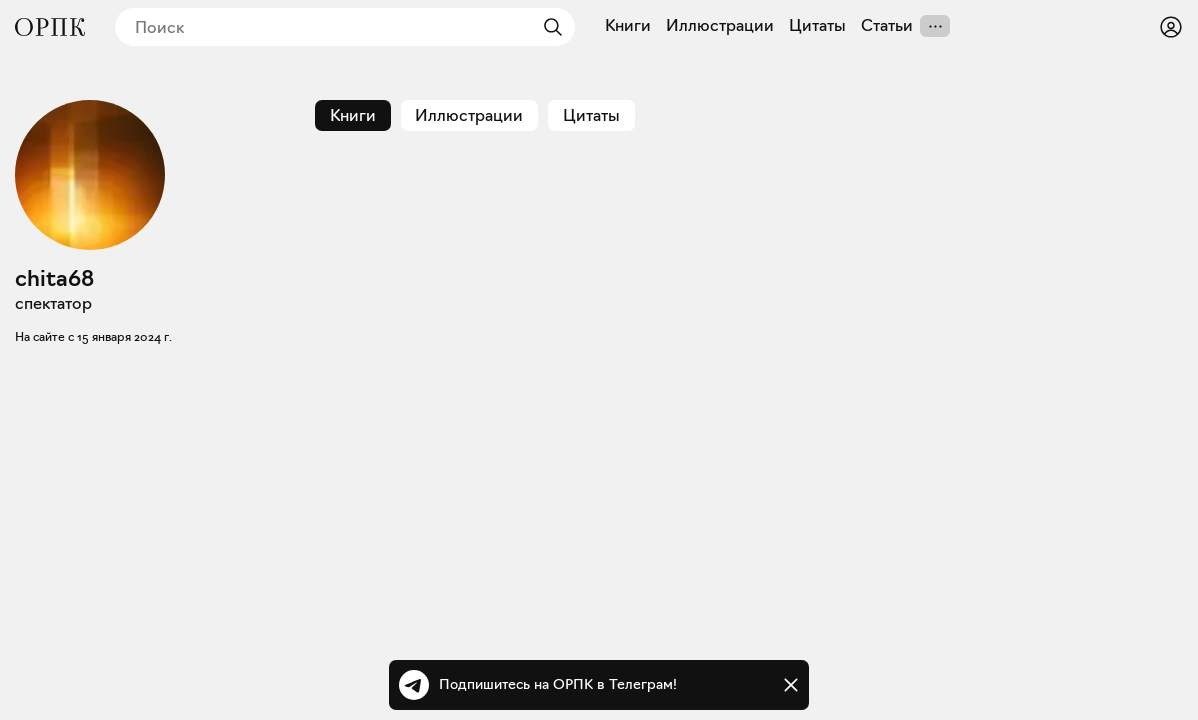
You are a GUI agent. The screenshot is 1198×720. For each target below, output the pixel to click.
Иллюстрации (720, 26)
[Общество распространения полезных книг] (50, 27)
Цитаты (817, 26)
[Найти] (548, 27)
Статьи (887, 26)
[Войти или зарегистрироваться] (1171, 27)
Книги (628, 26)
